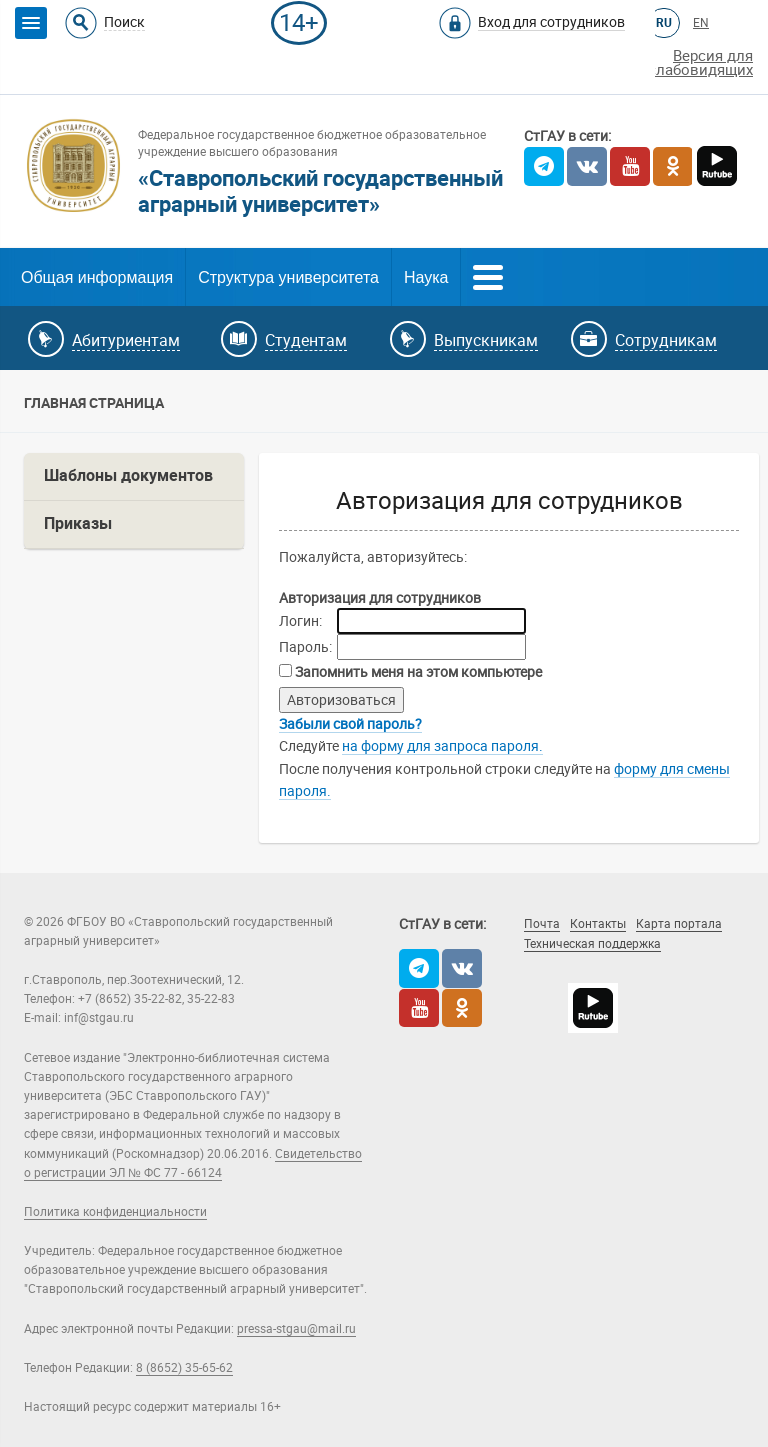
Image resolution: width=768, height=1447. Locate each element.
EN (701, 23)
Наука (426, 277)
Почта (542, 924)
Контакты (598, 924)
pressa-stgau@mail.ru (296, 1329)
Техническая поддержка (592, 944)
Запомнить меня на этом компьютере (417, 672)
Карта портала (679, 924)
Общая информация (97, 277)
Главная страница (94, 403)
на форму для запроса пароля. (442, 746)
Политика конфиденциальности (115, 1212)
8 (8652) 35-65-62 (184, 1368)
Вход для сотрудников (551, 22)
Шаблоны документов (128, 475)
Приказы (78, 523)
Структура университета (288, 277)
